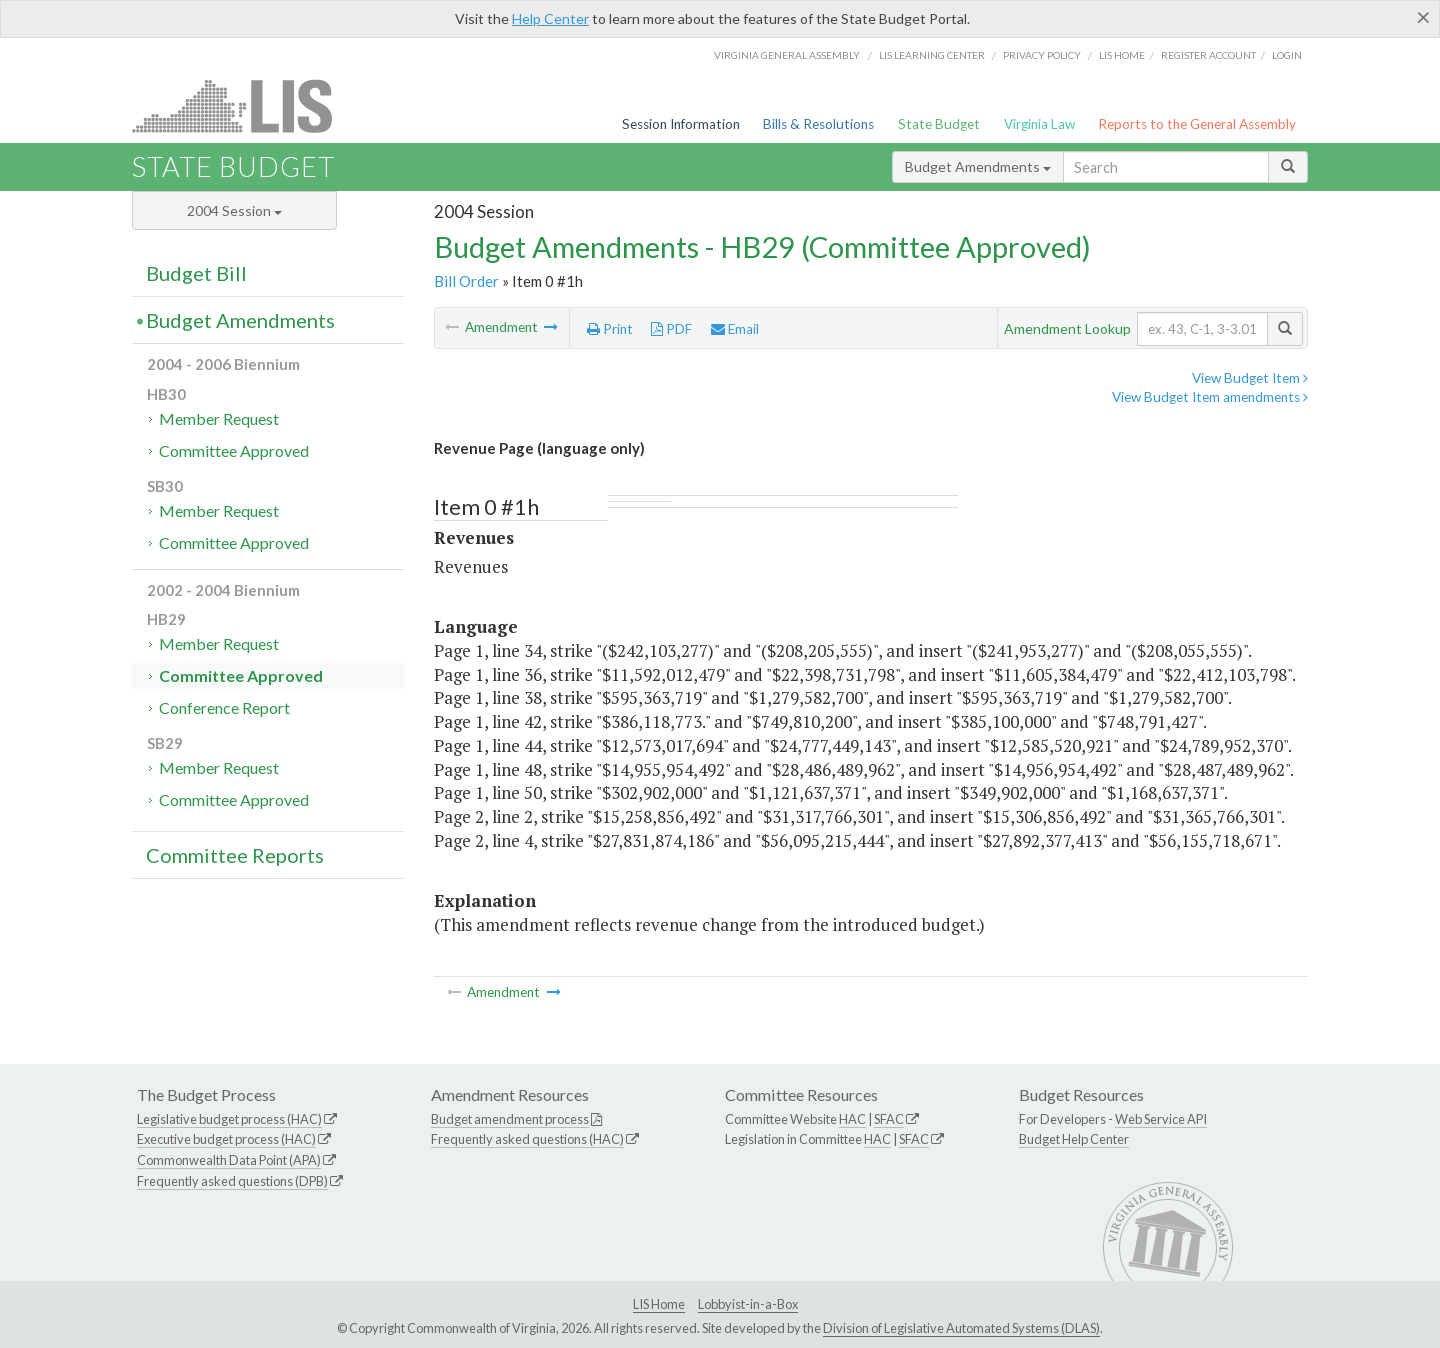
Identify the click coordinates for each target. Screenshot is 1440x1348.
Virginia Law (1039, 124)
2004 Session (234, 210)
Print (610, 329)
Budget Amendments (978, 166)
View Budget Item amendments (1210, 397)
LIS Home (659, 1304)
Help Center (550, 18)
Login (1287, 55)
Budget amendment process (510, 1119)
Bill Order (466, 281)
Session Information (681, 124)
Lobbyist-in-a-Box (748, 1304)
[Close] (1423, 17)
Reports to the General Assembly (1197, 124)
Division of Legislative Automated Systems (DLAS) (961, 1328)
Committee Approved (234, 450)
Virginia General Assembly (787, 55)
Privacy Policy (1042, 55)
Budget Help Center (1074, 1139)
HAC (852, 1119)
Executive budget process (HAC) (226, 1139)
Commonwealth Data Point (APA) (229, 1160)
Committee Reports (235, 855)
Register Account (1208, 55)
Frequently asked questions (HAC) (527, 1139)
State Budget (939, 124)
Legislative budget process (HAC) (229, 1119)
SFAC (889, 1119)
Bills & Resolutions (818, 124)
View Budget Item (1250, 378)
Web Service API (1161, 1119)
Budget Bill (196, 273)
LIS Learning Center (932, 55)
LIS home (1122, 55)
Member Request (219, 418)
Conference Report (224, 707)
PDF (671, 329)
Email (735, 329)
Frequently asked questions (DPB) (232, 1181)
